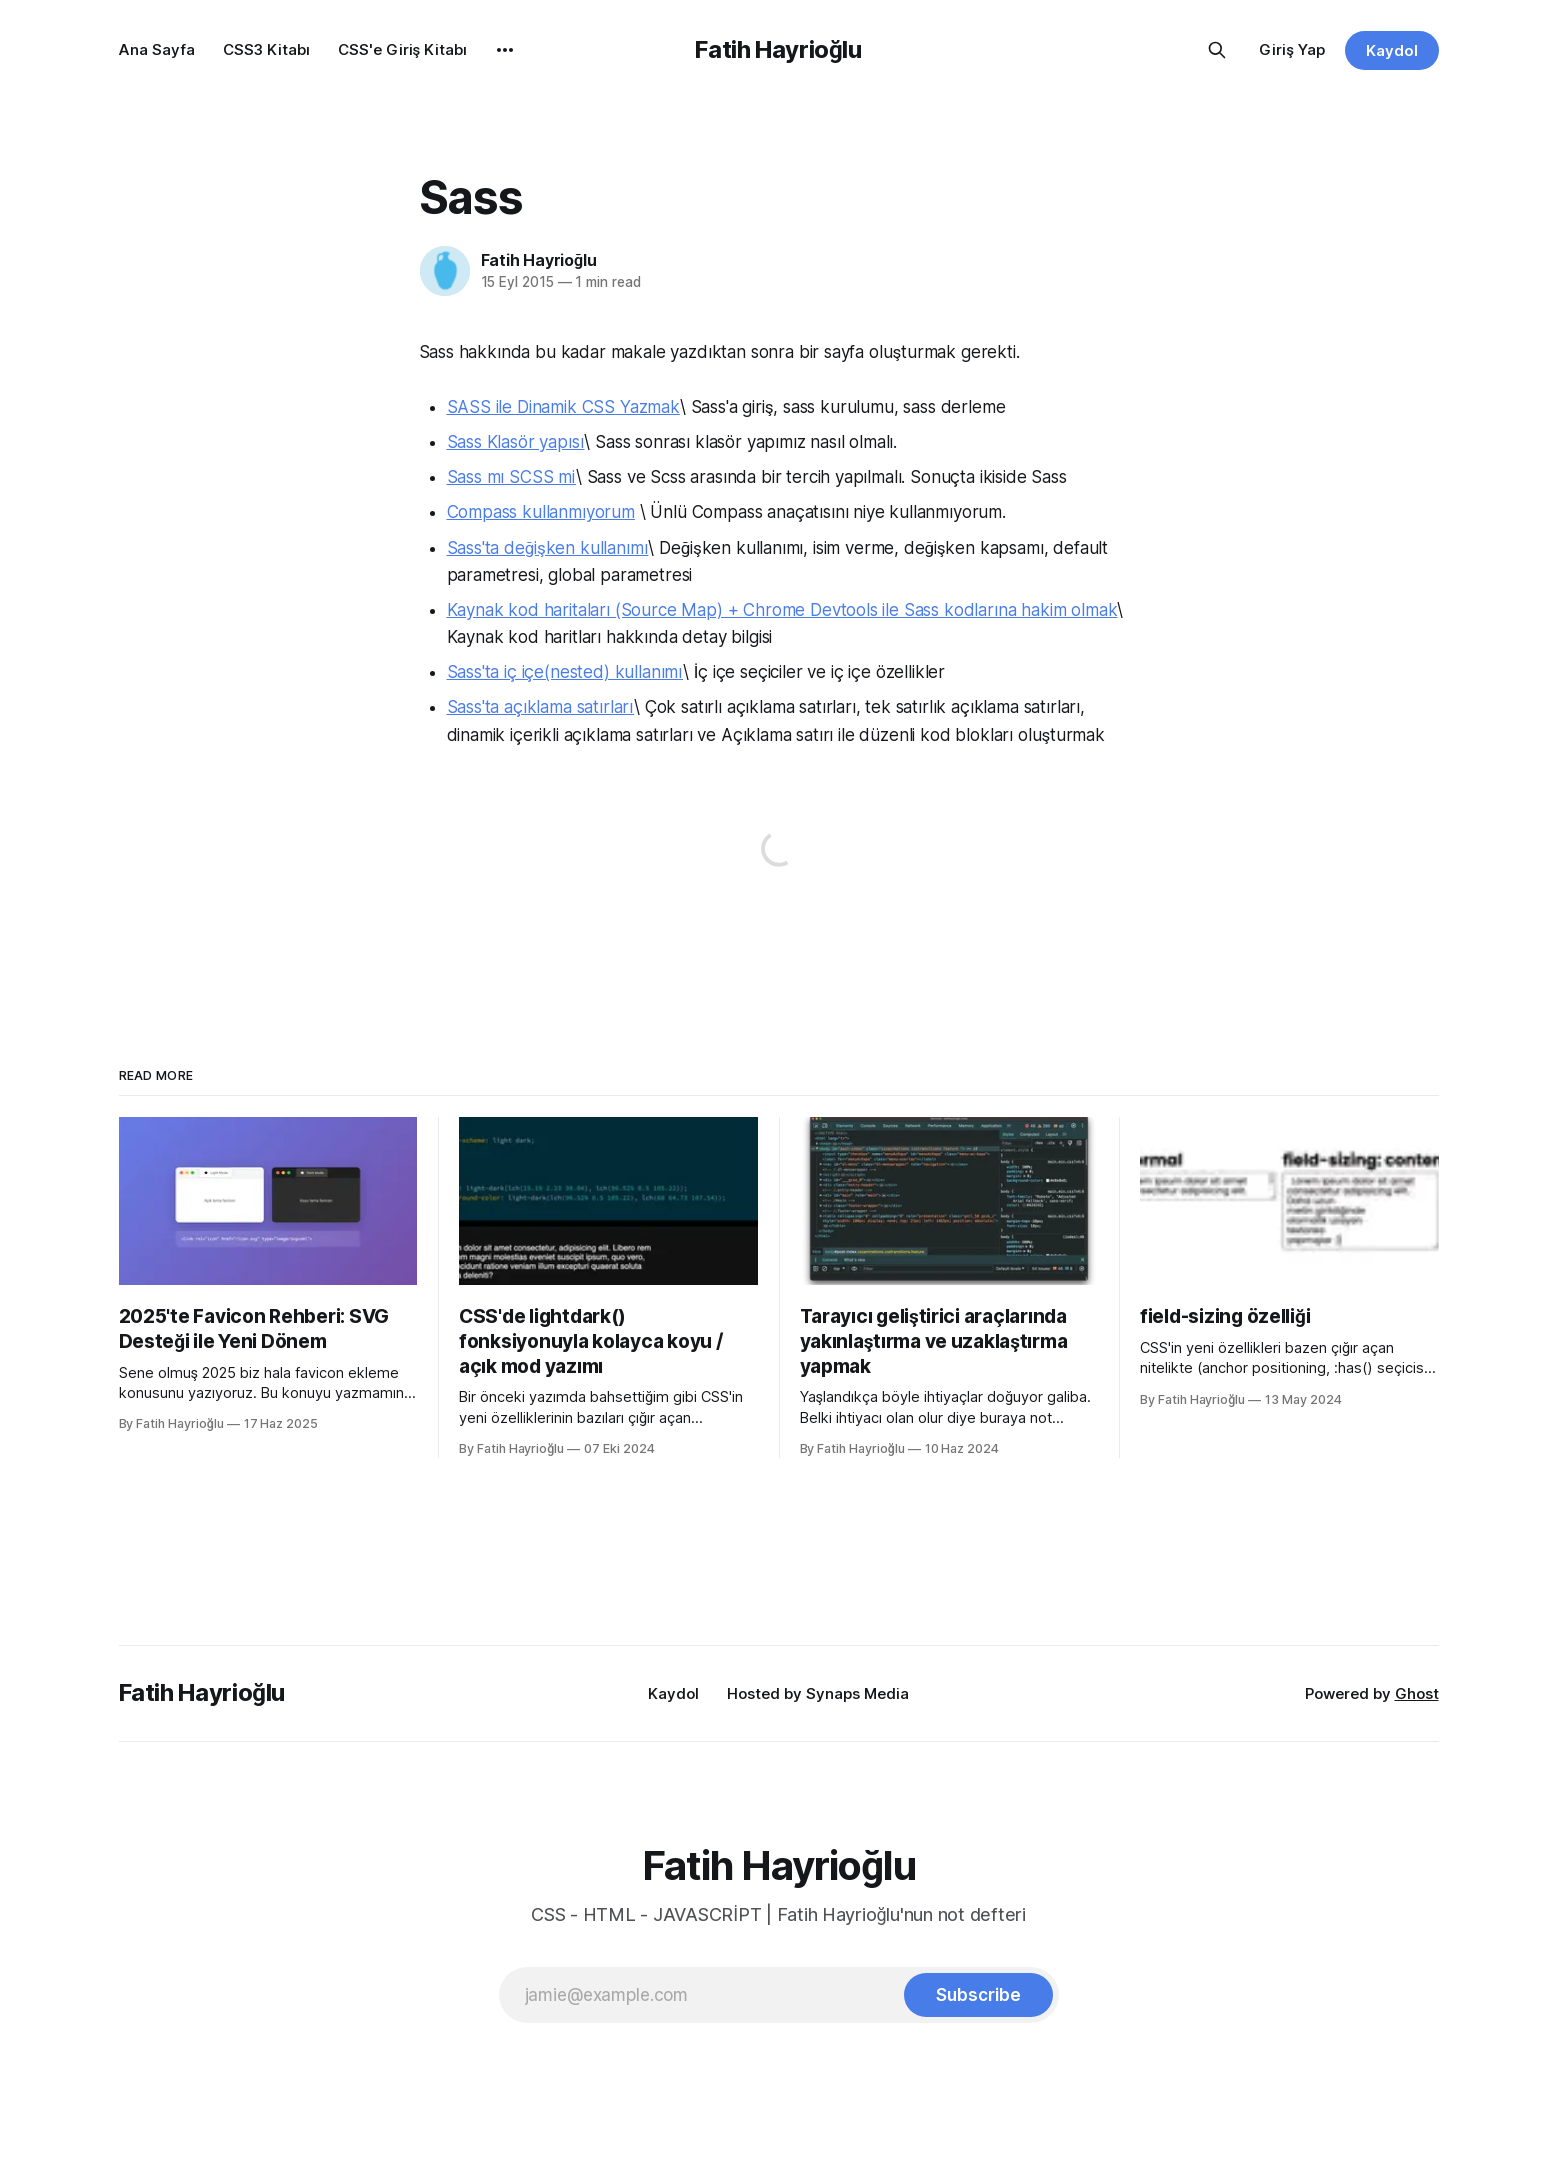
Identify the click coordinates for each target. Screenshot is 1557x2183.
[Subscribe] (978, 1995)
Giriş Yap (1292, 49)
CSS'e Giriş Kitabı (403, 49)
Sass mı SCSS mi (511, 477)
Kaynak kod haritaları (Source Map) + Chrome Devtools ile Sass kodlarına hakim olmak (782, 610)
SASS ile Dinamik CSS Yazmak (563, 407)
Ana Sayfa (157, 49)
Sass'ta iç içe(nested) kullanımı (565, 672)
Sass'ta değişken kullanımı (548, 548)
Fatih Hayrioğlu (778, 49)
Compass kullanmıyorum (541, 512)
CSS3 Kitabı (266, 49)
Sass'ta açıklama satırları (541, 707)
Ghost (1417, 1693)
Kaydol (1392, 50)
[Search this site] (1217, 50)
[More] (505, 50)
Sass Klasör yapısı (516, 442)
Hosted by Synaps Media (818, 1693)
